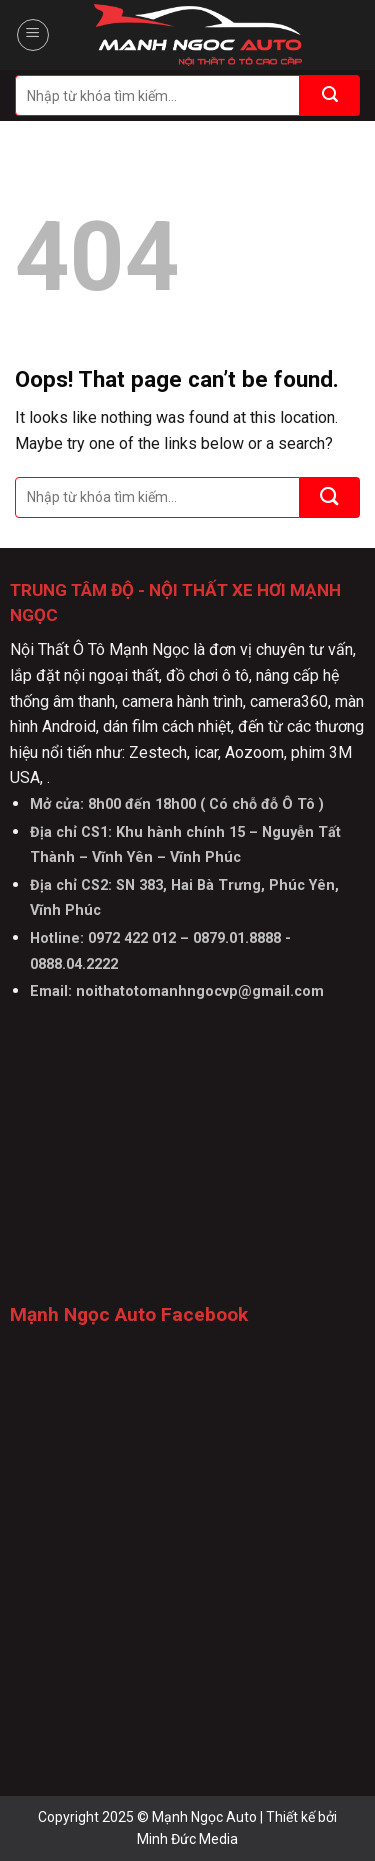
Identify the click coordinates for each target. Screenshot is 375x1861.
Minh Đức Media (187, 1839)
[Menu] (33, 35)
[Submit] (330, 95)
